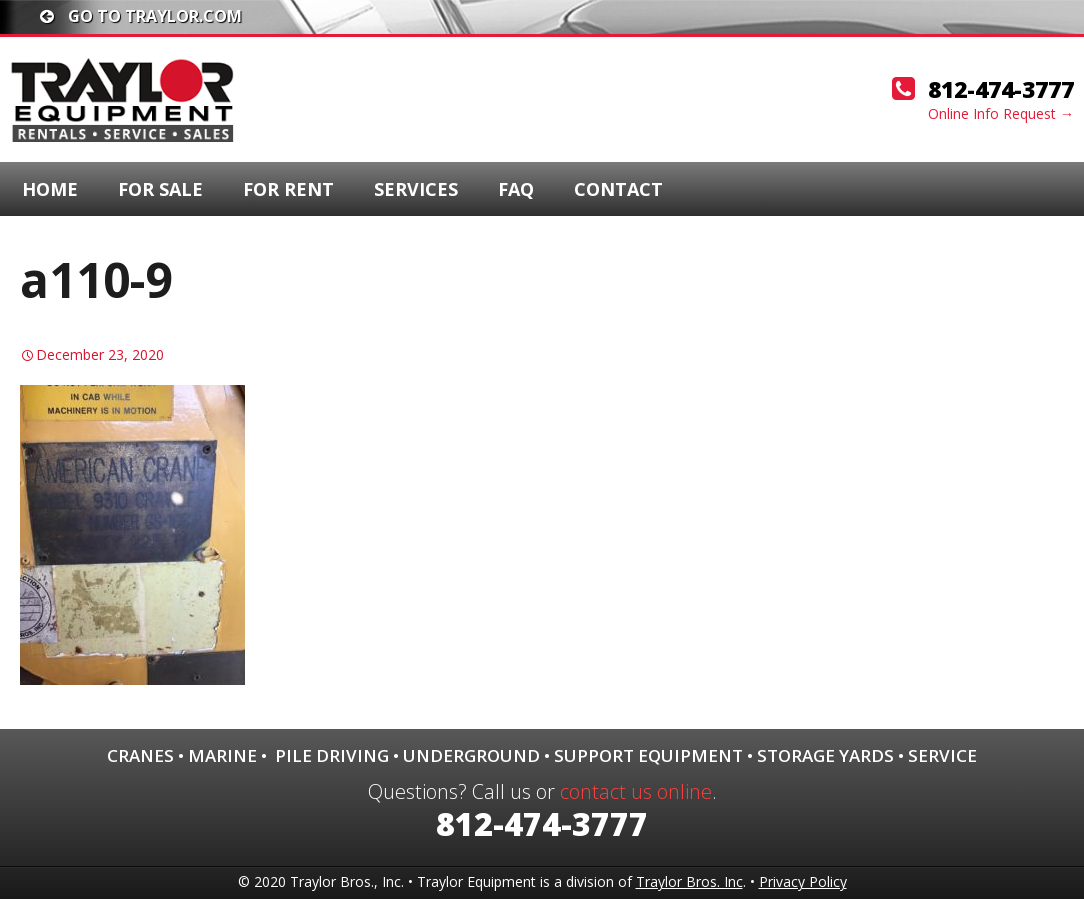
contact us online (636, 791)
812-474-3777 (1001, 89)
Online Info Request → (1001, 113)
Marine (222, 755)
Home (50, 189)
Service (942, 755)
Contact (618, 189)
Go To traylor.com (141, 16)
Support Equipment (648, 755)
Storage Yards (825, 755)
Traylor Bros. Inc (689, 881)
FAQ (516, 189)
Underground (471, 755)
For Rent (288, 189)
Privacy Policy (803, 881)
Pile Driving (332, 755)
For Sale (160, 189)
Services (416, 189)
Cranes (140, 755)
